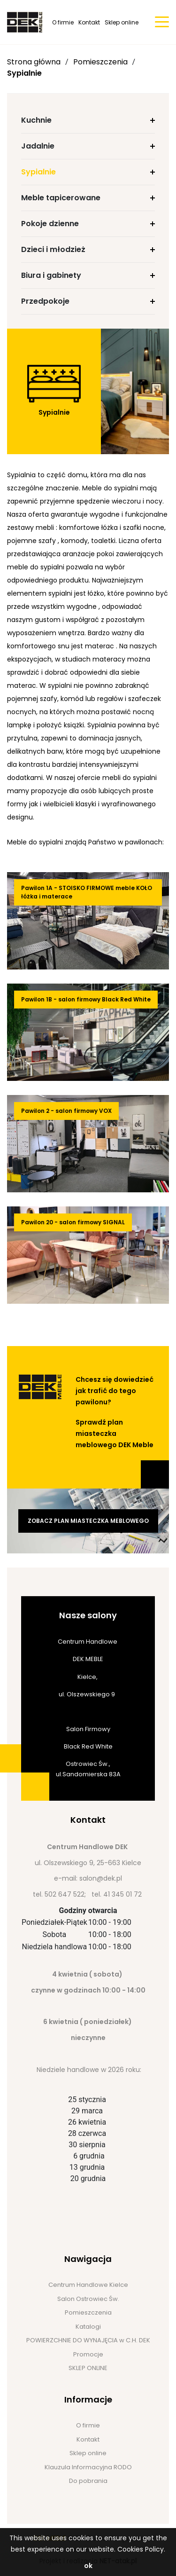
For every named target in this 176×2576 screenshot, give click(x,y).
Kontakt (89, 22)
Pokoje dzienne (50, 223)
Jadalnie (37, 146)
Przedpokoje (45, 301)
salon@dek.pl (100, 1878)
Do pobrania (88, 2480)
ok (88, 2565)
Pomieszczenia (100, 61)
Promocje (88, 2354)
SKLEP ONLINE (88, 2367)
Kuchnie (36, 120)
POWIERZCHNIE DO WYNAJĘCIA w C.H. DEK (88, 2340)
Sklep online (121, 22)
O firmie (63, 22)
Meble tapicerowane (60, 197)
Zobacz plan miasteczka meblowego (88, 1521)
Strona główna (34, 61)
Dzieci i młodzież (53, 249)
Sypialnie (24, 73)
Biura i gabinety (51, 275)
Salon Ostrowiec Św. (88, 2298)
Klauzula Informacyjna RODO (88, 2467)
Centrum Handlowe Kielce (88, 2284)
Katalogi (88, 2326)
